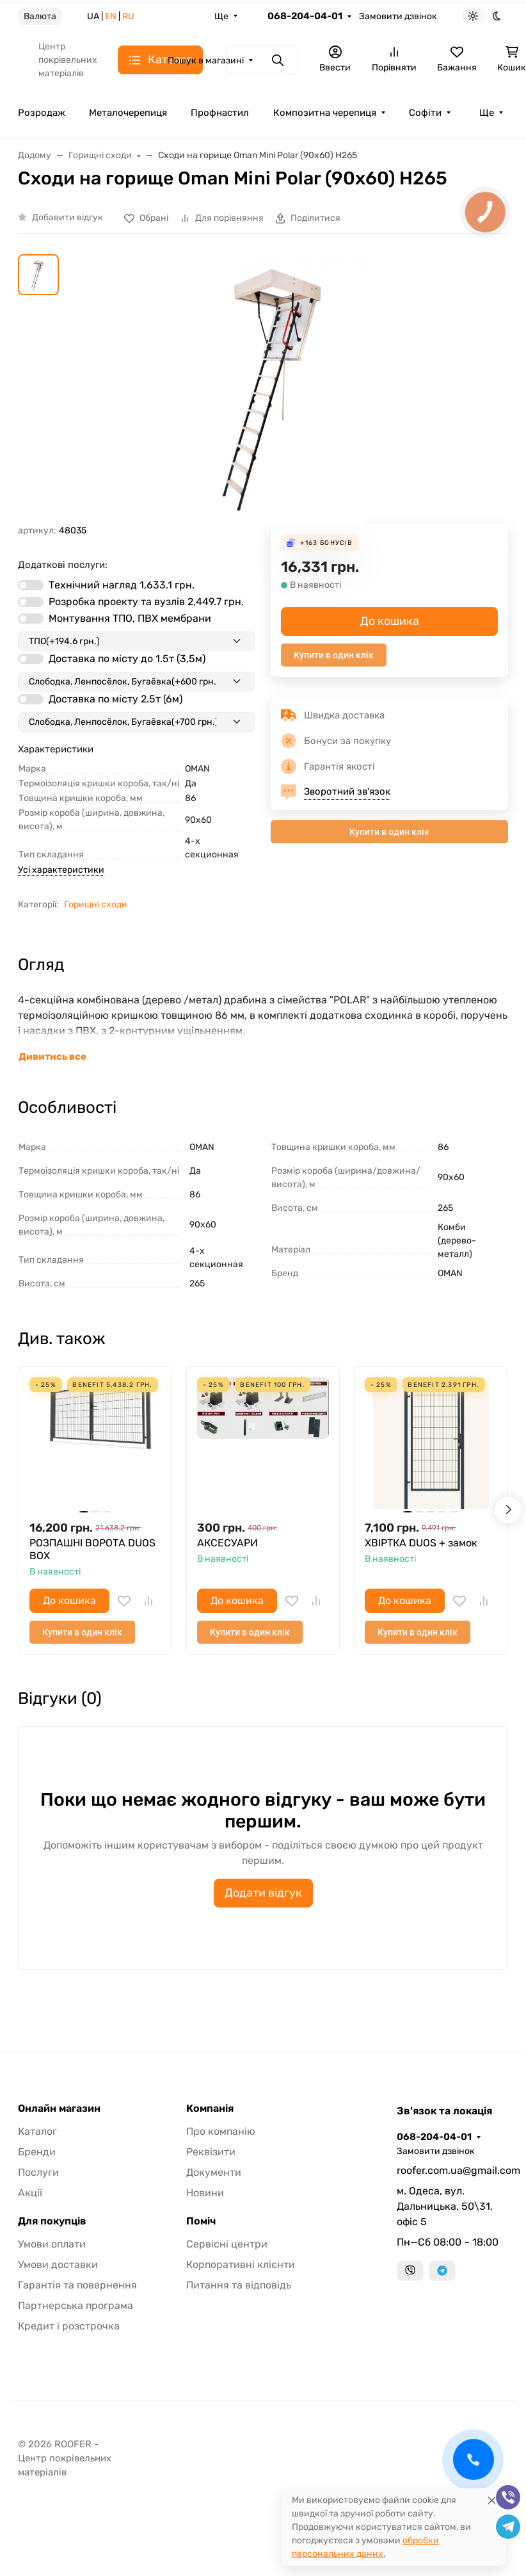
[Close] (491, 2500)
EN (110, 16)
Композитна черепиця (324, 112)
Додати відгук (263, 1893)
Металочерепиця (128, 112)
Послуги (38, 2172)
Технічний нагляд (122, 585)
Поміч (201, 2221)
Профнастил (220, 112)
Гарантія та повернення (77, 2285)
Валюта (40, 16)
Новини (205, 2193)
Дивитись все (52, 1056)
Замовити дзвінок (398, 16)
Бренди (37, 2152)
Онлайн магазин (59, 2108)
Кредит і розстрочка (69, 2326)
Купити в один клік (334, 655)
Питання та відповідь (238, 2285)
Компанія (210, 2108)
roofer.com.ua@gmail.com (452, 2170)
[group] (278, 389)
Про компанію (220, 2131)
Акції (30, 2193)
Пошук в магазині (206, 60)
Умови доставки (58, 2264)
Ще (221, 16)
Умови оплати (52, 2244)
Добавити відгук (67, 217)
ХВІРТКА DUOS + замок (421, 1543)
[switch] (31, 585)
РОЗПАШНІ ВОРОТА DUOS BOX (92, 1549)
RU (128, 16)
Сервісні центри (226, 2244)
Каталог (37, 2131)
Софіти (425, 112)
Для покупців (52, 2221)
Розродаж (41, 112)
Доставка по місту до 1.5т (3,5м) (127, 658)
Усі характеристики (61, 869)
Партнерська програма (75, 2305)
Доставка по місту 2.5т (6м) (115, 699)
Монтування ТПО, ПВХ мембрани (130, 618)
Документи (213, 2172)
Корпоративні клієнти (240, 2264)
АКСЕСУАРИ (227, 1543)
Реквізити (210, 2152)
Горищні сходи (95, 904)
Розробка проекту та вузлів (146, 601)
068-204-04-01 (304, 16)
